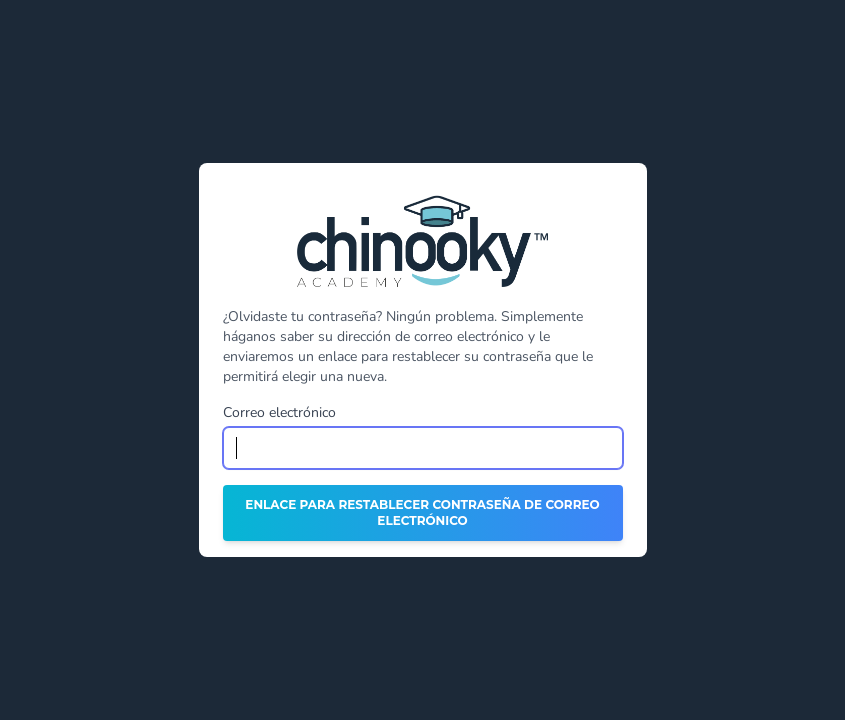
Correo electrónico (279, 412)
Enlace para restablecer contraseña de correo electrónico (422, 512)
